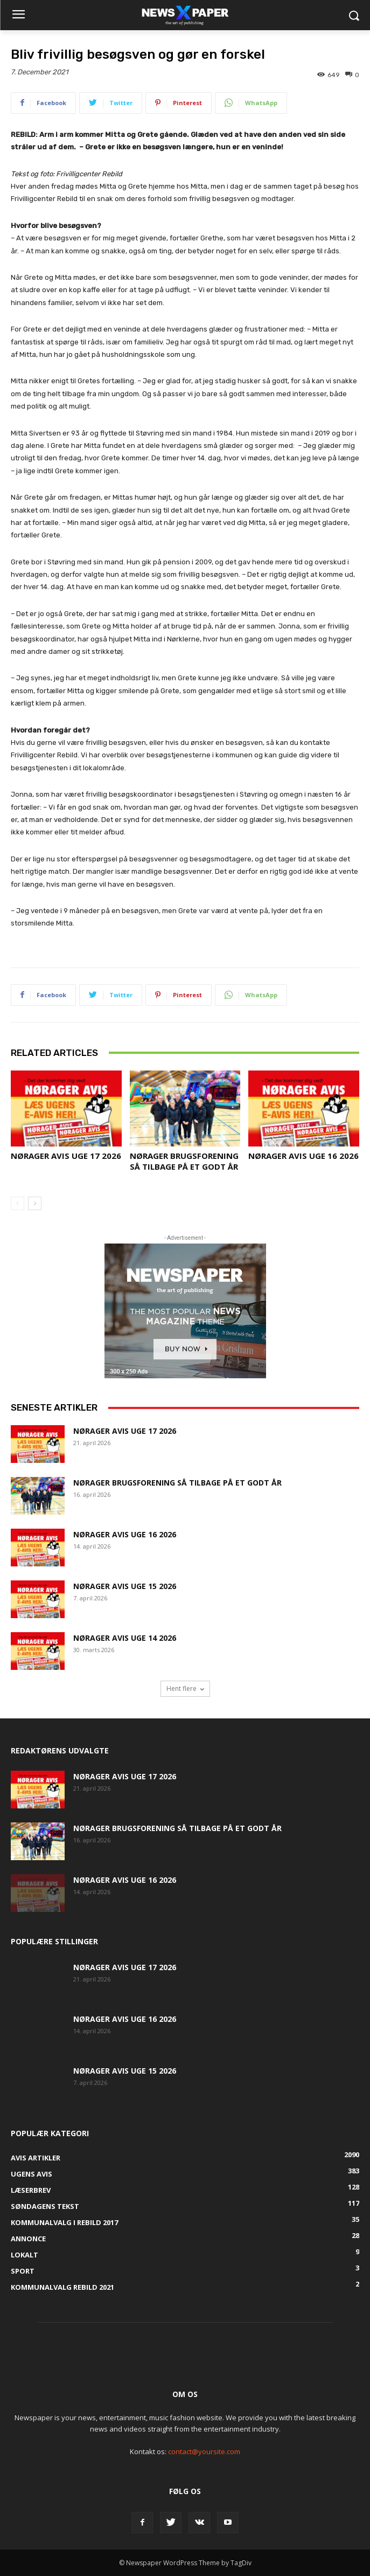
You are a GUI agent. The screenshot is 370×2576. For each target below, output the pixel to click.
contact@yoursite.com (204, 2451)
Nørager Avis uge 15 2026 (124, 1586)
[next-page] (34, 1203)
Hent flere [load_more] (185, 1688)
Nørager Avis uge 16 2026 (303, 1155)
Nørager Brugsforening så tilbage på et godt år (184, 1161)
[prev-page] (17, 1203)
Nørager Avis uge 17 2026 (66, 1155)
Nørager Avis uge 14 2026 (124, 1638)
